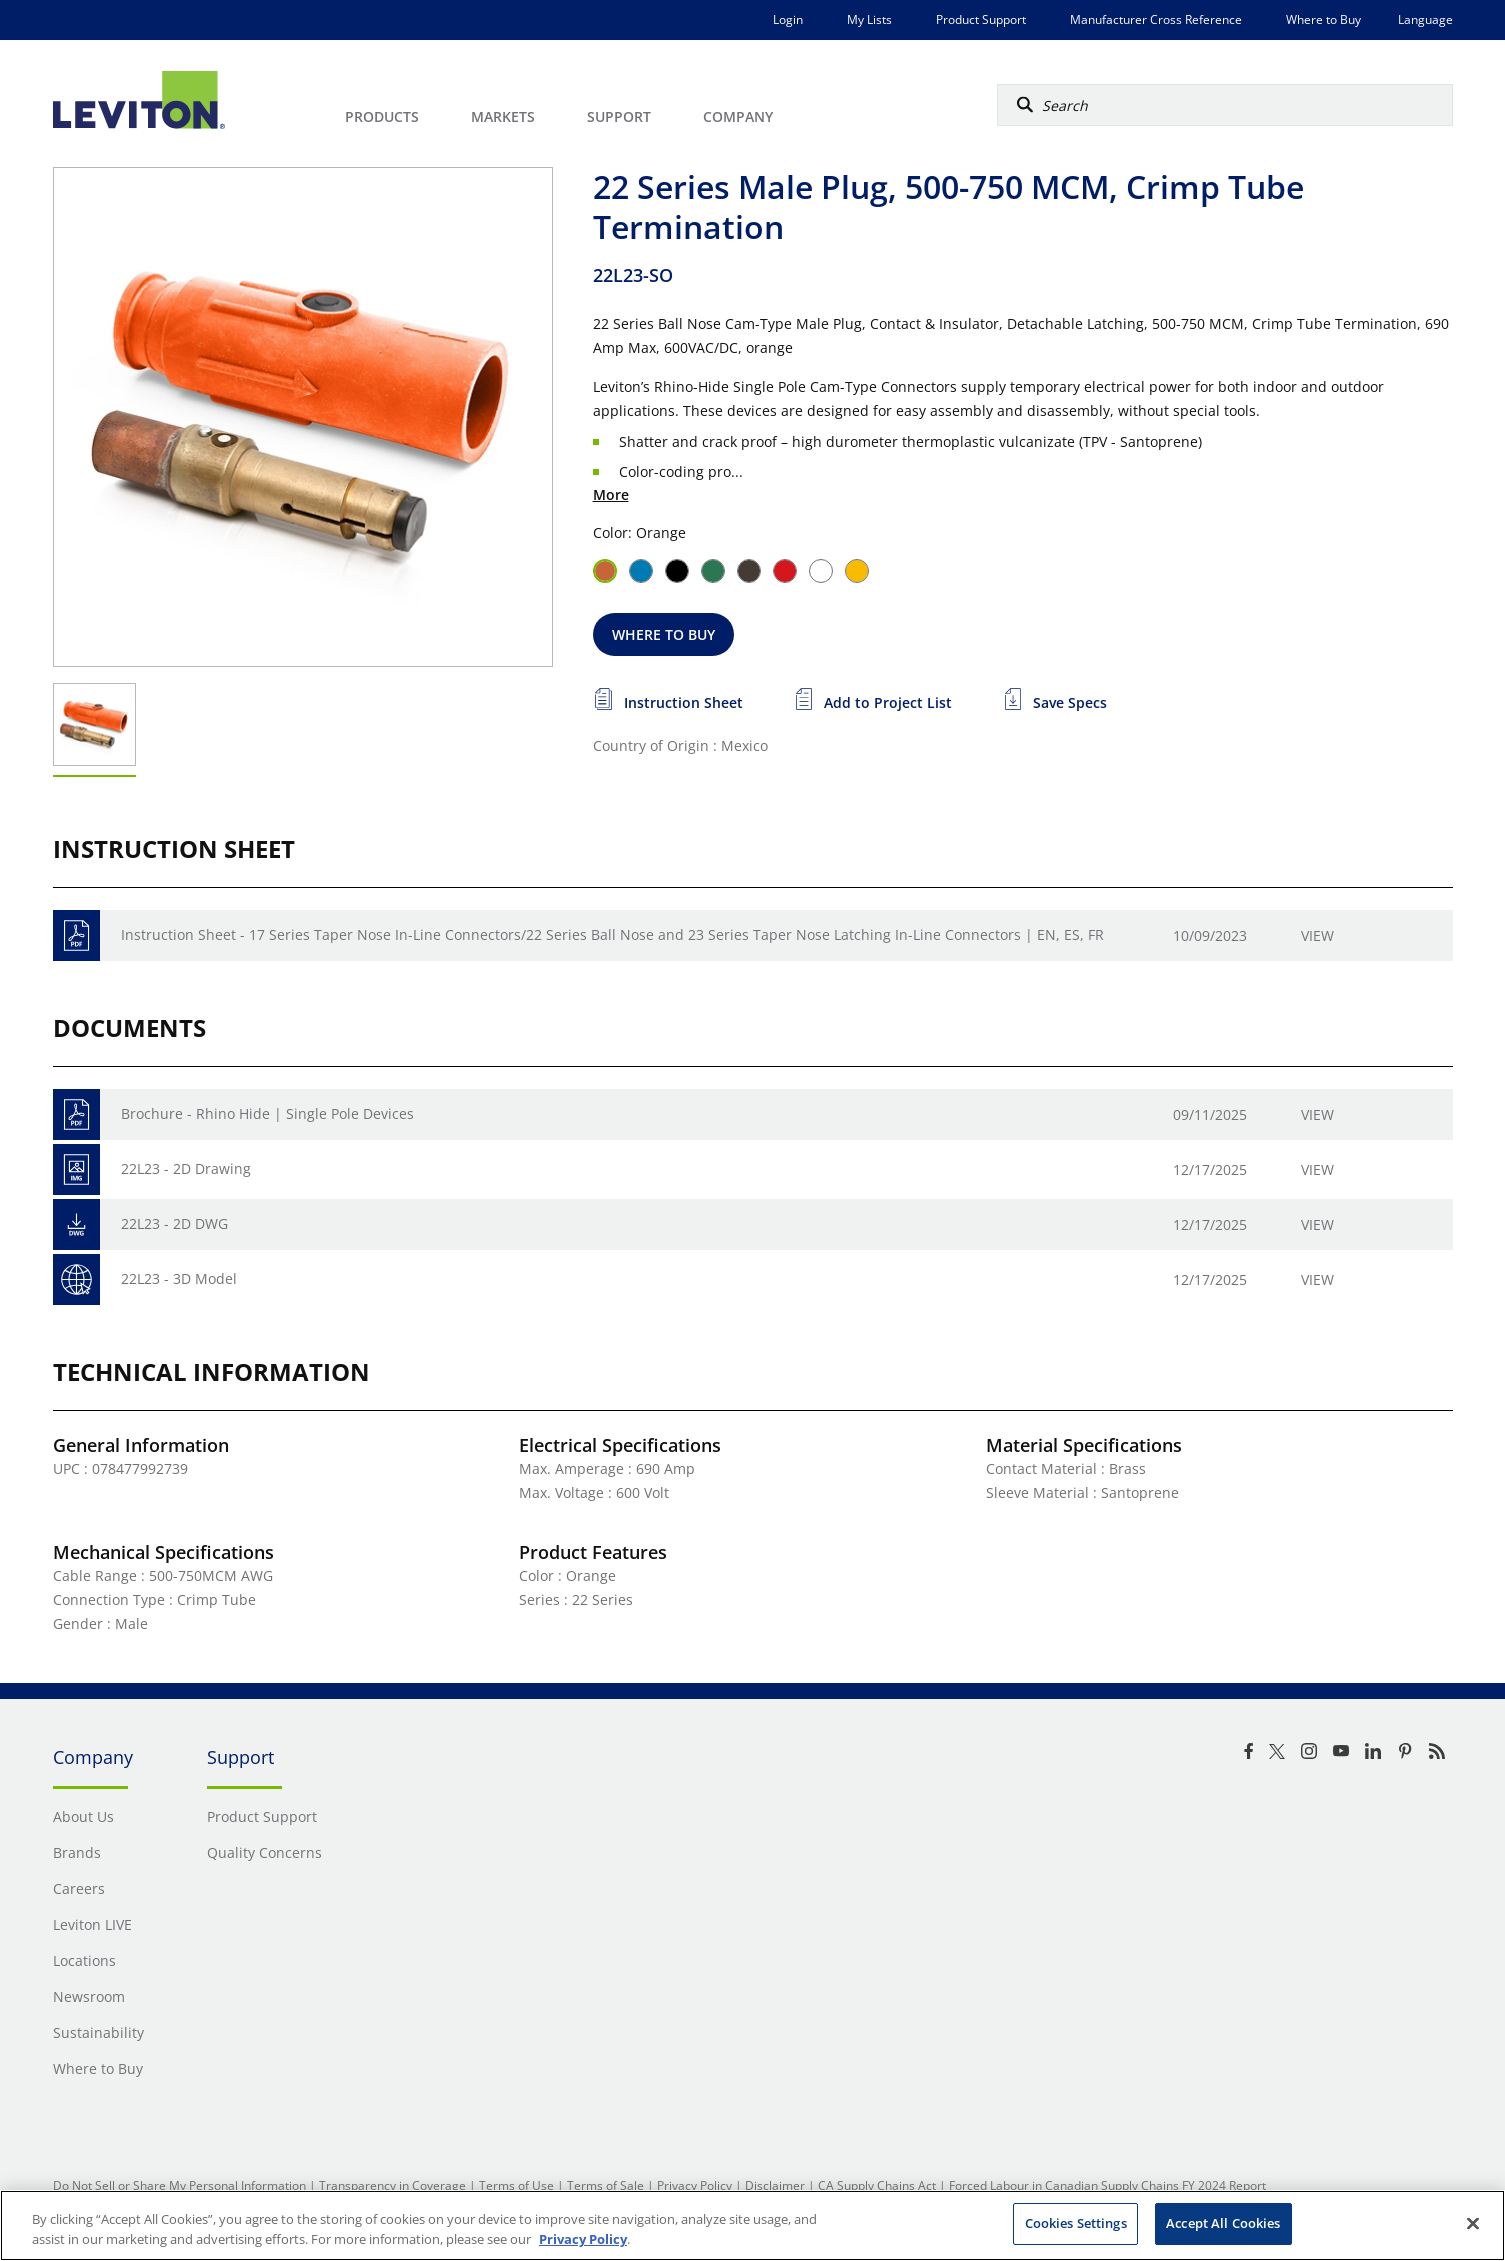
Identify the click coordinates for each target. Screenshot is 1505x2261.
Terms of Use (516, 2185)
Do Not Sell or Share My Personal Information (179, 2185)
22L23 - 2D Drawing (186, 1168)
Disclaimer (775, 2185)
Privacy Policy (694, 2185)
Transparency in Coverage (392, 2185)
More (611, 494)
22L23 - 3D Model (179, 1278)
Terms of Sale (605, 2185)
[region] (752, 2225)
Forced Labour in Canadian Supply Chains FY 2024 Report (1107, 2185)
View (1317, 935)
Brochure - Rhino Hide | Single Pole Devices (267, 1113)
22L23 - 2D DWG (174, 1223)
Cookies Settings (1076, 2223)
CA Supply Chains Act (877, 2185)
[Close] (1473, 2223)
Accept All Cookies (1223, 2223)
